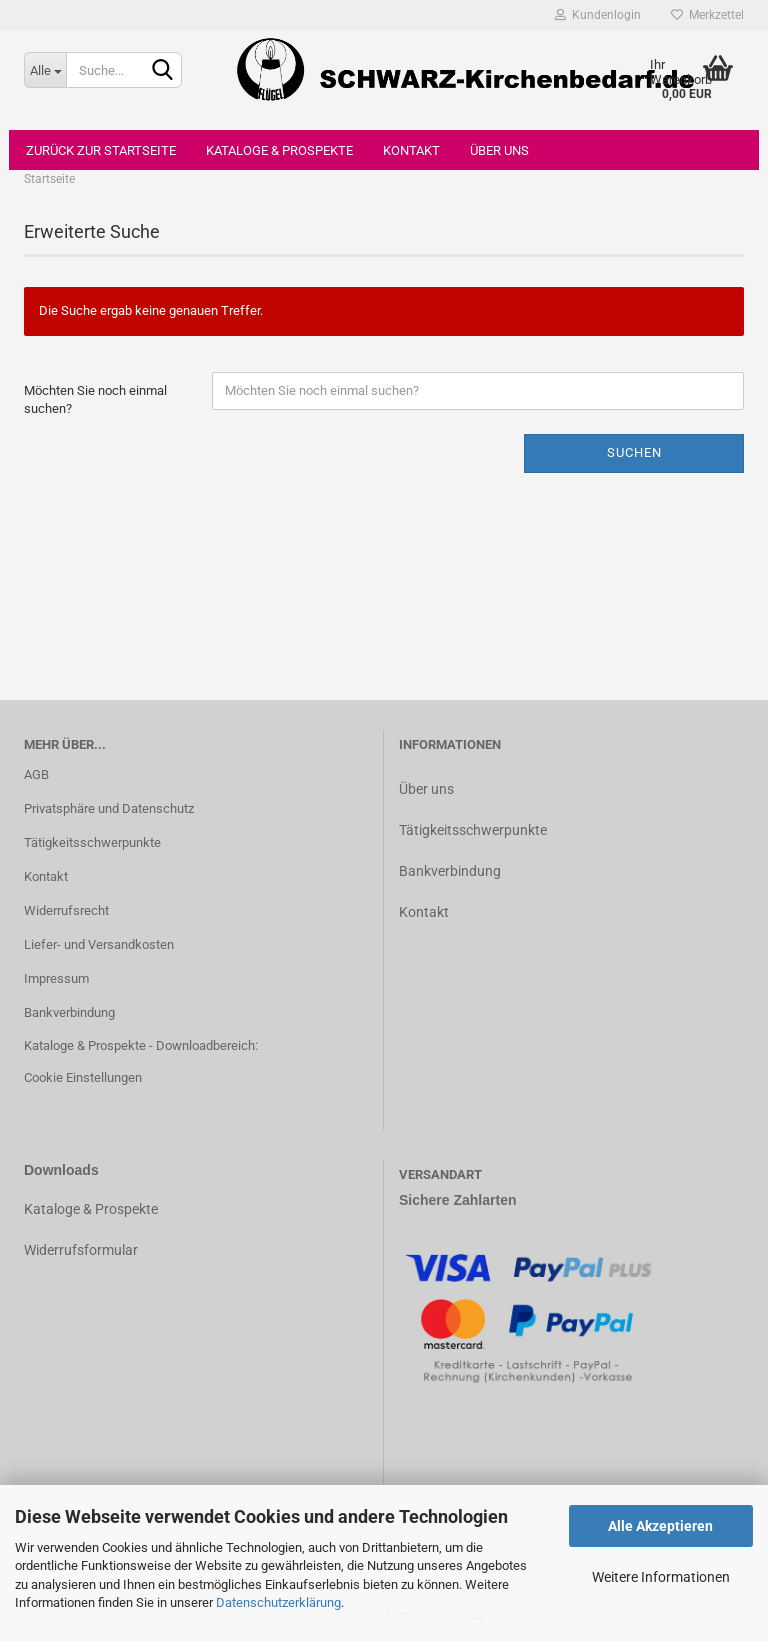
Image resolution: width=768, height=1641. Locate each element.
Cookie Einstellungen (83, 1077)
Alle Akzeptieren (660, 1526)
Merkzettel (707, 15)
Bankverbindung (69, 1012)
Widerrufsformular (81, 1250)
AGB (36, 774)
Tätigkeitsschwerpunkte (92, 842)
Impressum (56, 978)
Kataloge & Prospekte (279, 150)
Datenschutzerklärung (278, 1602)
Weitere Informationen (661, 1577)
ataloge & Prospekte (95, 1209)
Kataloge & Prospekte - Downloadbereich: (141, 1045)
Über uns (499, 150)
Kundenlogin (598, 15)
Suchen (634, 452)
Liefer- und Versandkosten (99, 944)
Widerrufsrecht (66, 910)
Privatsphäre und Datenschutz (109, 808)
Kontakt (411, 150)
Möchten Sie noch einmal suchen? (95, 400)
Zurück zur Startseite (101, 150)
